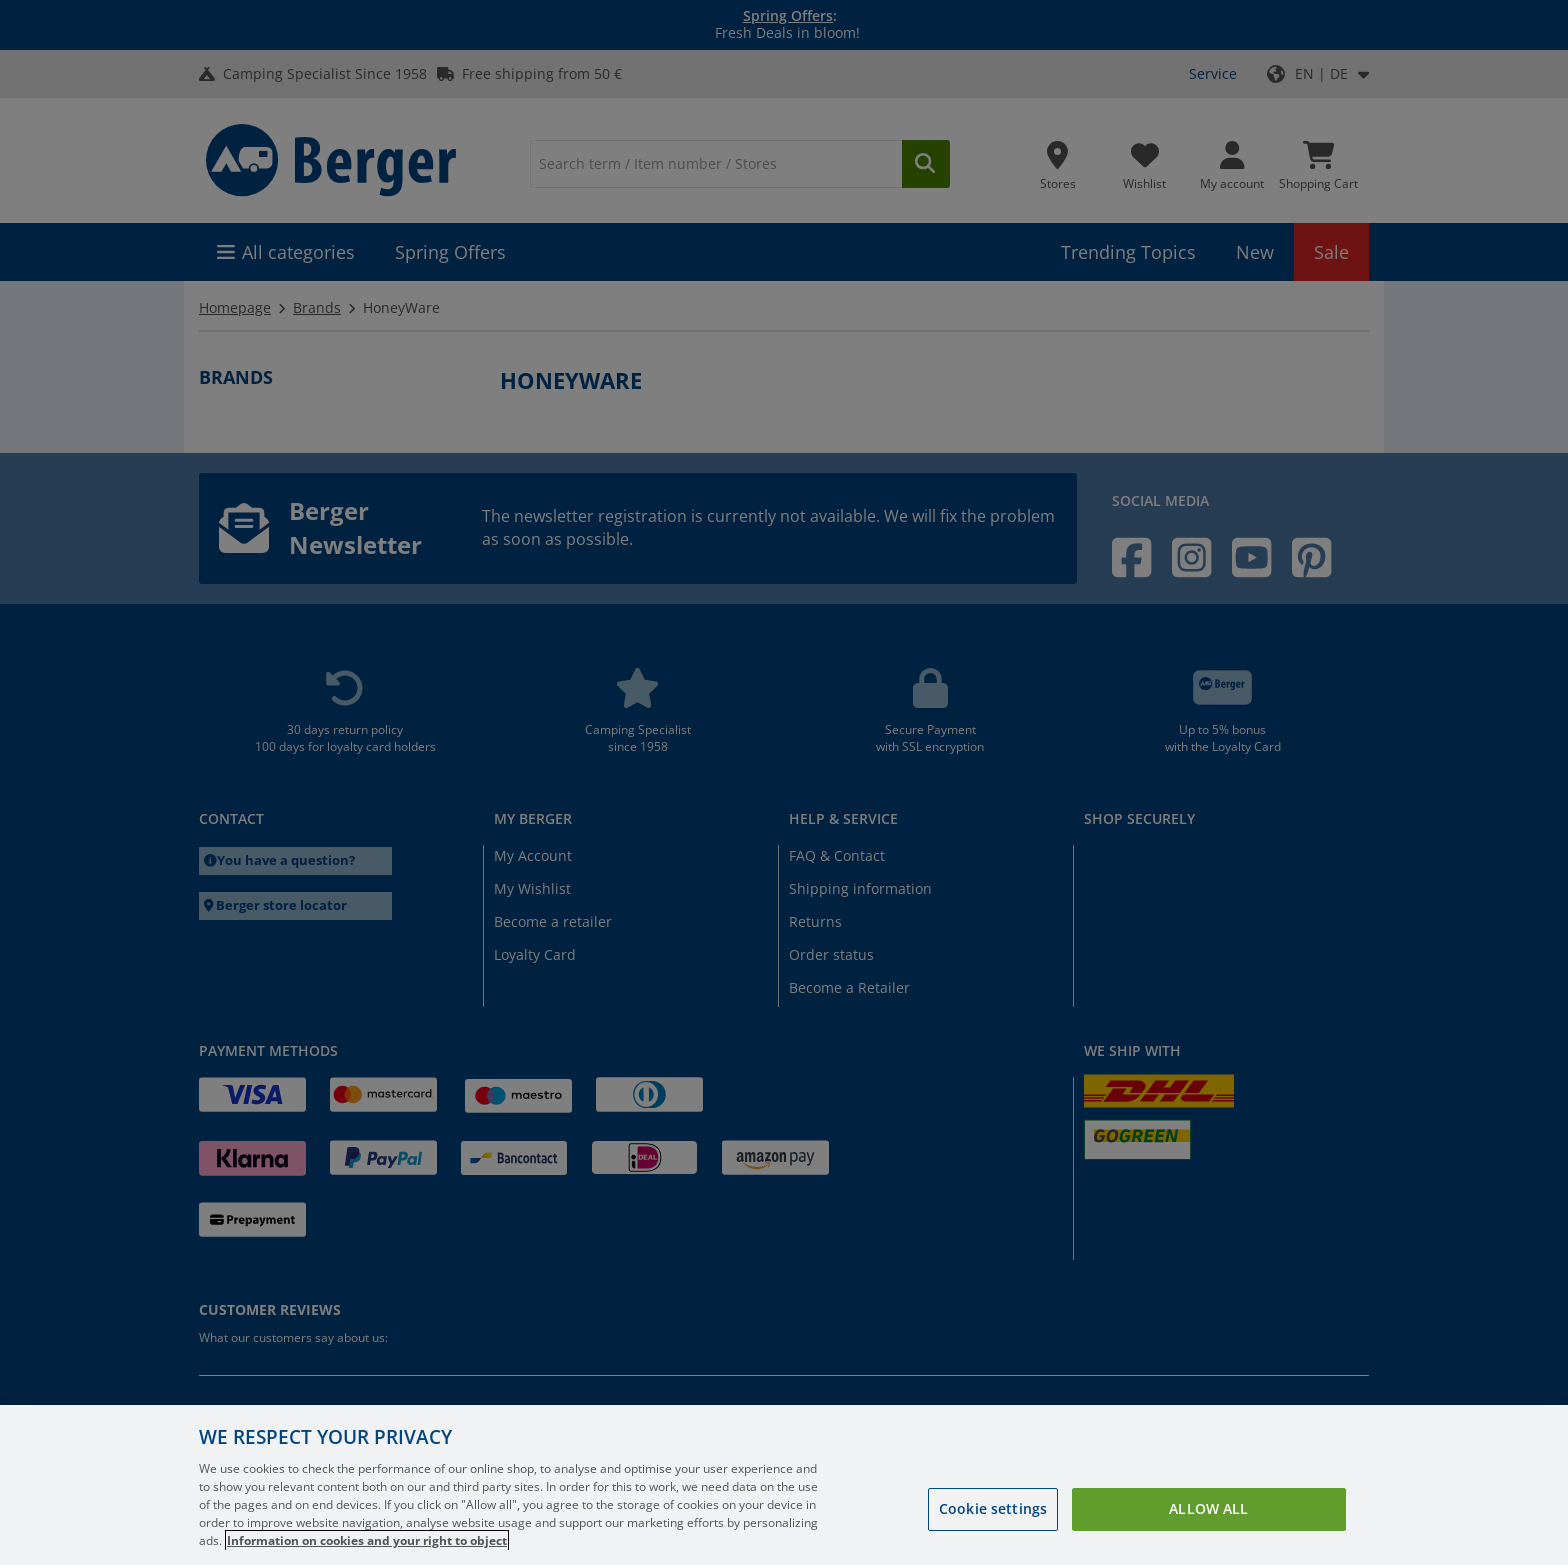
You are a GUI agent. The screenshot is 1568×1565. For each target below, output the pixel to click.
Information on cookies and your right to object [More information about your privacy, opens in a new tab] (367, 1540)
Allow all (1208, 1508)
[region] (784, 1485)
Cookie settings (993, 1508)
